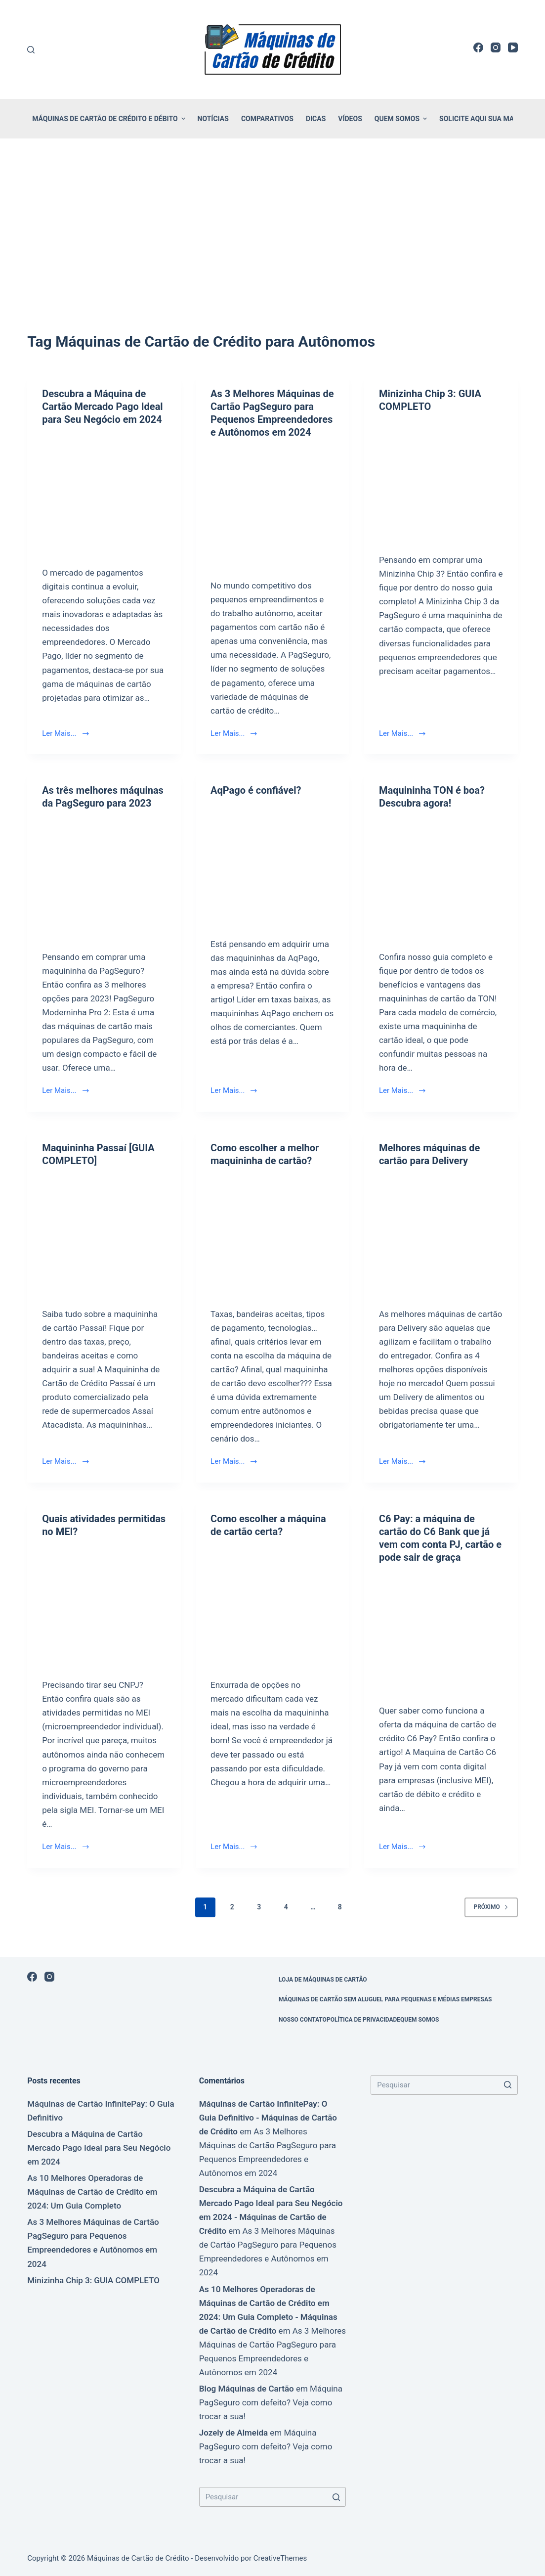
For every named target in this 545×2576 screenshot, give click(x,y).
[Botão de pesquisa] (336, 2497)
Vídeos (350, 119)
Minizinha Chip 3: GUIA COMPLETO (93, 2280)
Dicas (316, 119)
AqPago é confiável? (255, 790)
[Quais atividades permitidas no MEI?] (104, 1605)
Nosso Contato (303, 2019)
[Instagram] (496, 47)
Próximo (491, 1906)
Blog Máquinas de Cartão (246, 2389)
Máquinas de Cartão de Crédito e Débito (110, 118)
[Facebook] (478, 47)
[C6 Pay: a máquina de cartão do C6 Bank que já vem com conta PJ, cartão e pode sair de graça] (441, 1631)
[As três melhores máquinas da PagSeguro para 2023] (104, 877)
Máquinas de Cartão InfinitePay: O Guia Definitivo (100, 2111)
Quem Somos (402, 118)
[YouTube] (513, 47)
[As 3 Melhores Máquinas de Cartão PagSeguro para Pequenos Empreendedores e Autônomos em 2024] (272, 506)
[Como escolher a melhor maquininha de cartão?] (272, 1234)
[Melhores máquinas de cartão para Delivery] (441, 1234)
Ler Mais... (65, 733)
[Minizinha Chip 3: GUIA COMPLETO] (441, 480)
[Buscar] (31, 49)
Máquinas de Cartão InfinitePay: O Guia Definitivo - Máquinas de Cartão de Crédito (268, 2117)
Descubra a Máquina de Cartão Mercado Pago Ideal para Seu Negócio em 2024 (102, 406)
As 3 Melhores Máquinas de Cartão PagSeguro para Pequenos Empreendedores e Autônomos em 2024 (93, 2242)
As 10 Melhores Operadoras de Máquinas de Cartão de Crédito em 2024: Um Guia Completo (92, 2192)
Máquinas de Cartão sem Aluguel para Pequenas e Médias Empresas (385, 1999)
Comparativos (267, 119)
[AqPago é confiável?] (272, 864)
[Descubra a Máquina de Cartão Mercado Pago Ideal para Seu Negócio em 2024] (104, 493)
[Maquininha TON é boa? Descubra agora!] (441, 877)
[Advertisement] (272, 221)
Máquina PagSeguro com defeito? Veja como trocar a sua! (270, 2402)
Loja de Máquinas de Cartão (323, 1979)
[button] (183, 118)
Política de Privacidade (363, 2019)
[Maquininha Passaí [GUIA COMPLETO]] (104, 1234)
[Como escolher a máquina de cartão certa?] (272, 1605)
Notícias (213, 119)
